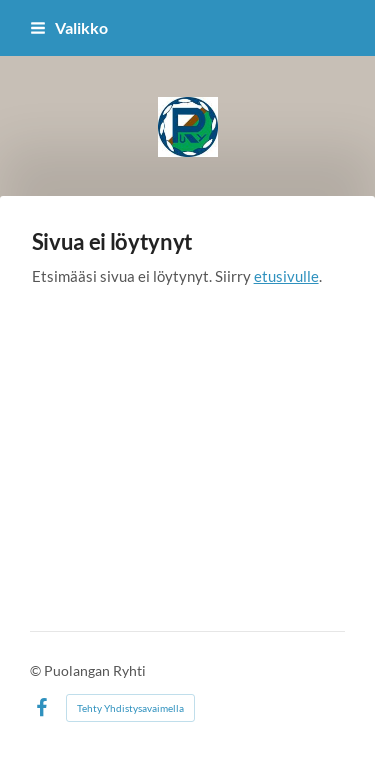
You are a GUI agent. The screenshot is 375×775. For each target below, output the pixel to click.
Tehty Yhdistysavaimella (130, 708)
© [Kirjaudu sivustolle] (37, 670)
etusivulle (286, 276)
